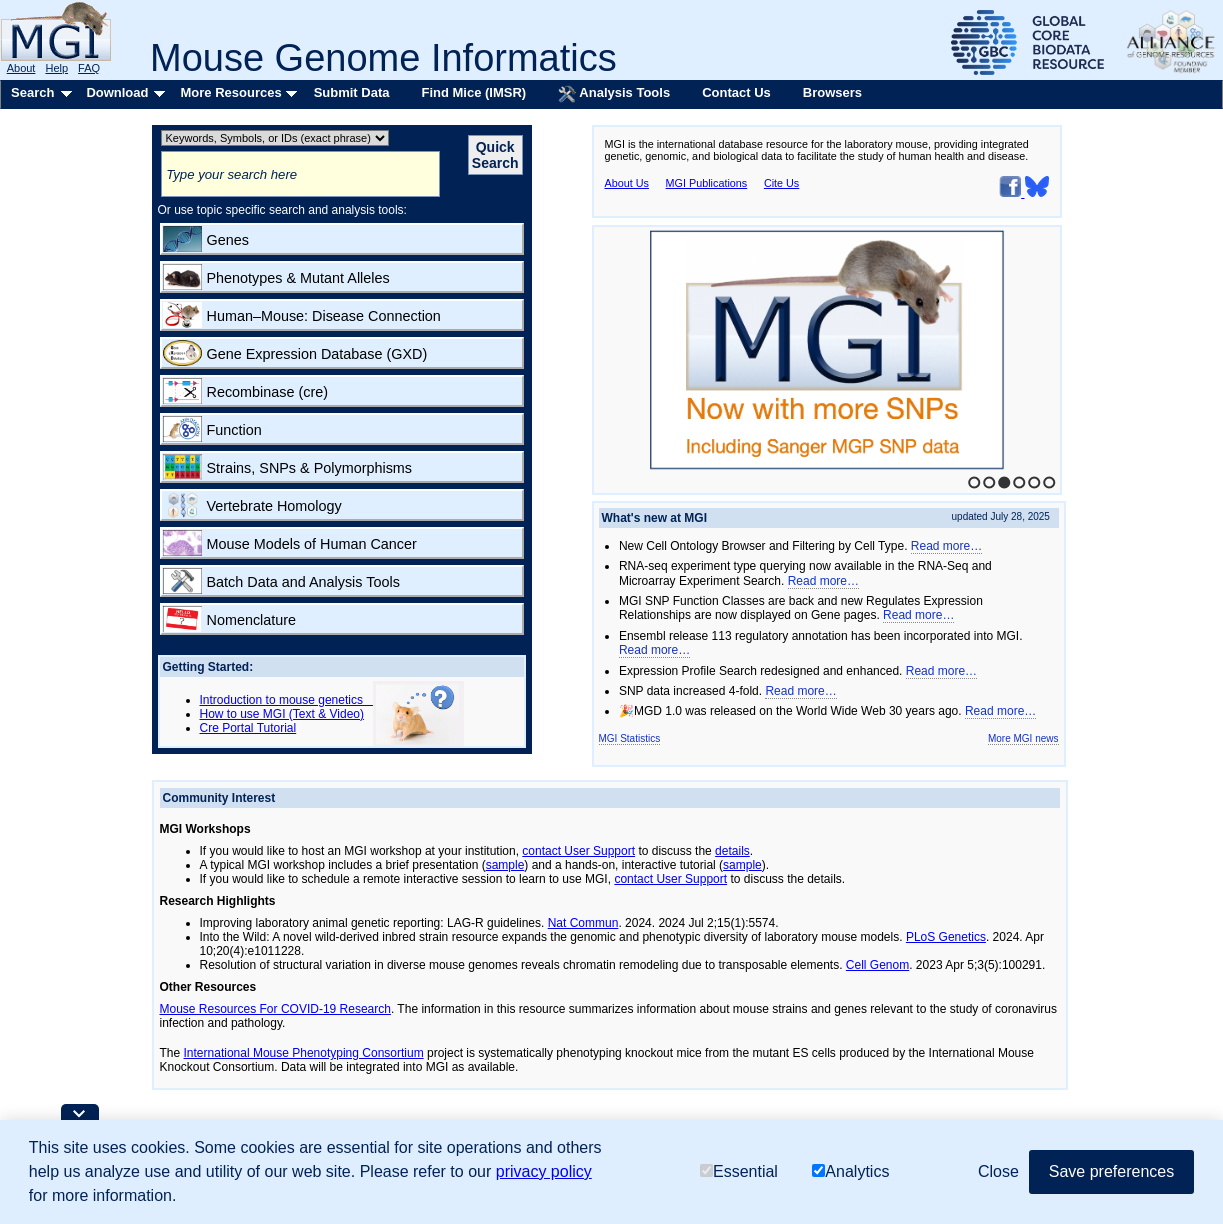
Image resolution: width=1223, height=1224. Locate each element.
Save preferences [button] (1111, 1171)
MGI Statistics (630, 738)
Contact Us (736, 92)
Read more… (946, 546)
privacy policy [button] (544, 1171)
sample (505, 865)
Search (32, 92)
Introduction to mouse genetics (286, 700)
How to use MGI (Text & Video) (282, 714)
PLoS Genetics (946, 937)
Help (56, 68)
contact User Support (578, 851)
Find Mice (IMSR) (473, 92)
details (732, 851)
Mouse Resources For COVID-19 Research (275, 1009)
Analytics (850, 1171)
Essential (739, 1171)
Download (117, 92)
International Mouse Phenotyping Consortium (304, 1053)
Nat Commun (583, 923)
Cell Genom (877, 965)
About (21, 68)
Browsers (832, 92)
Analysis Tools (614, 94)
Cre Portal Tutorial (248, 728)
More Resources (230, 92)
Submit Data (352, 92)
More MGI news (1023, 738)
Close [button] (998, 1171)
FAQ (89, 68)
